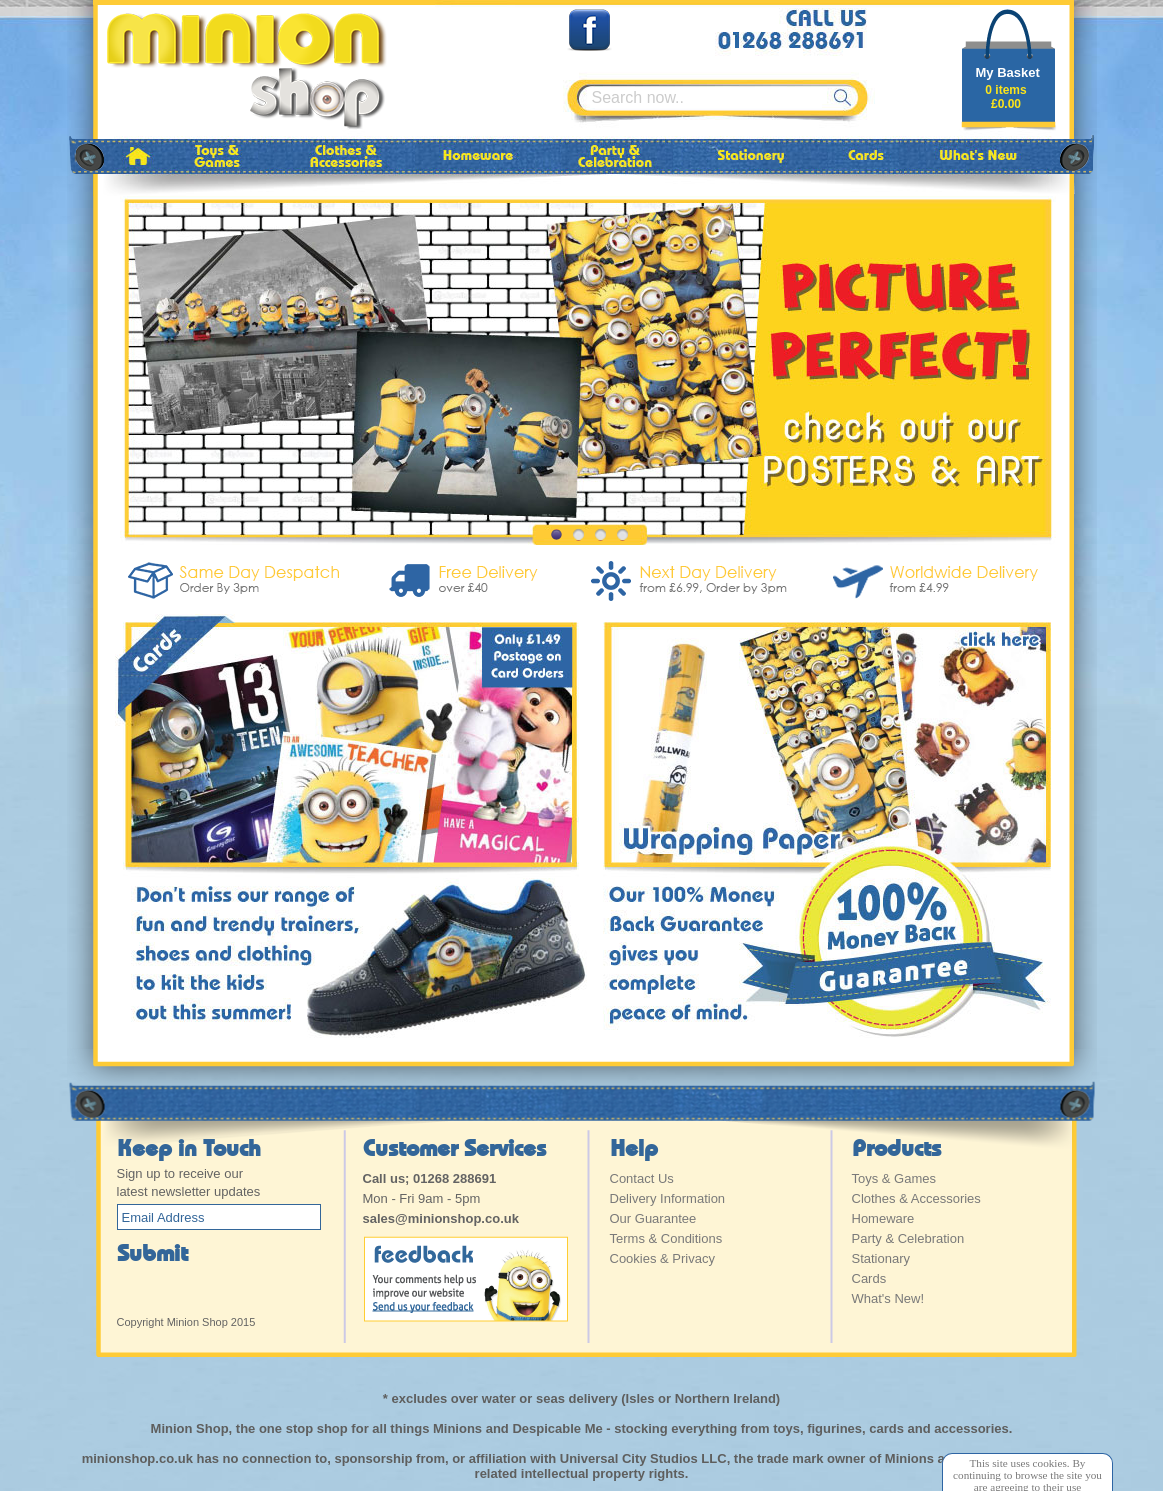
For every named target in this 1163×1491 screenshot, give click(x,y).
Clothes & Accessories (916, 1198)
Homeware (883, 1218)
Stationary (881, 1258)
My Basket (1008, 72)
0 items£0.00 (1005, 97)
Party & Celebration (908, 1238)
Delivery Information (668, 1198)
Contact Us (642, 1178)
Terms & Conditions (666, 1238)
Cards (869, 1278)
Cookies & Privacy (662, 1258)
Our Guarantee (653, 1218)
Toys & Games (894, 1178)
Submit (152, 1252)
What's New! (888, 1298)
